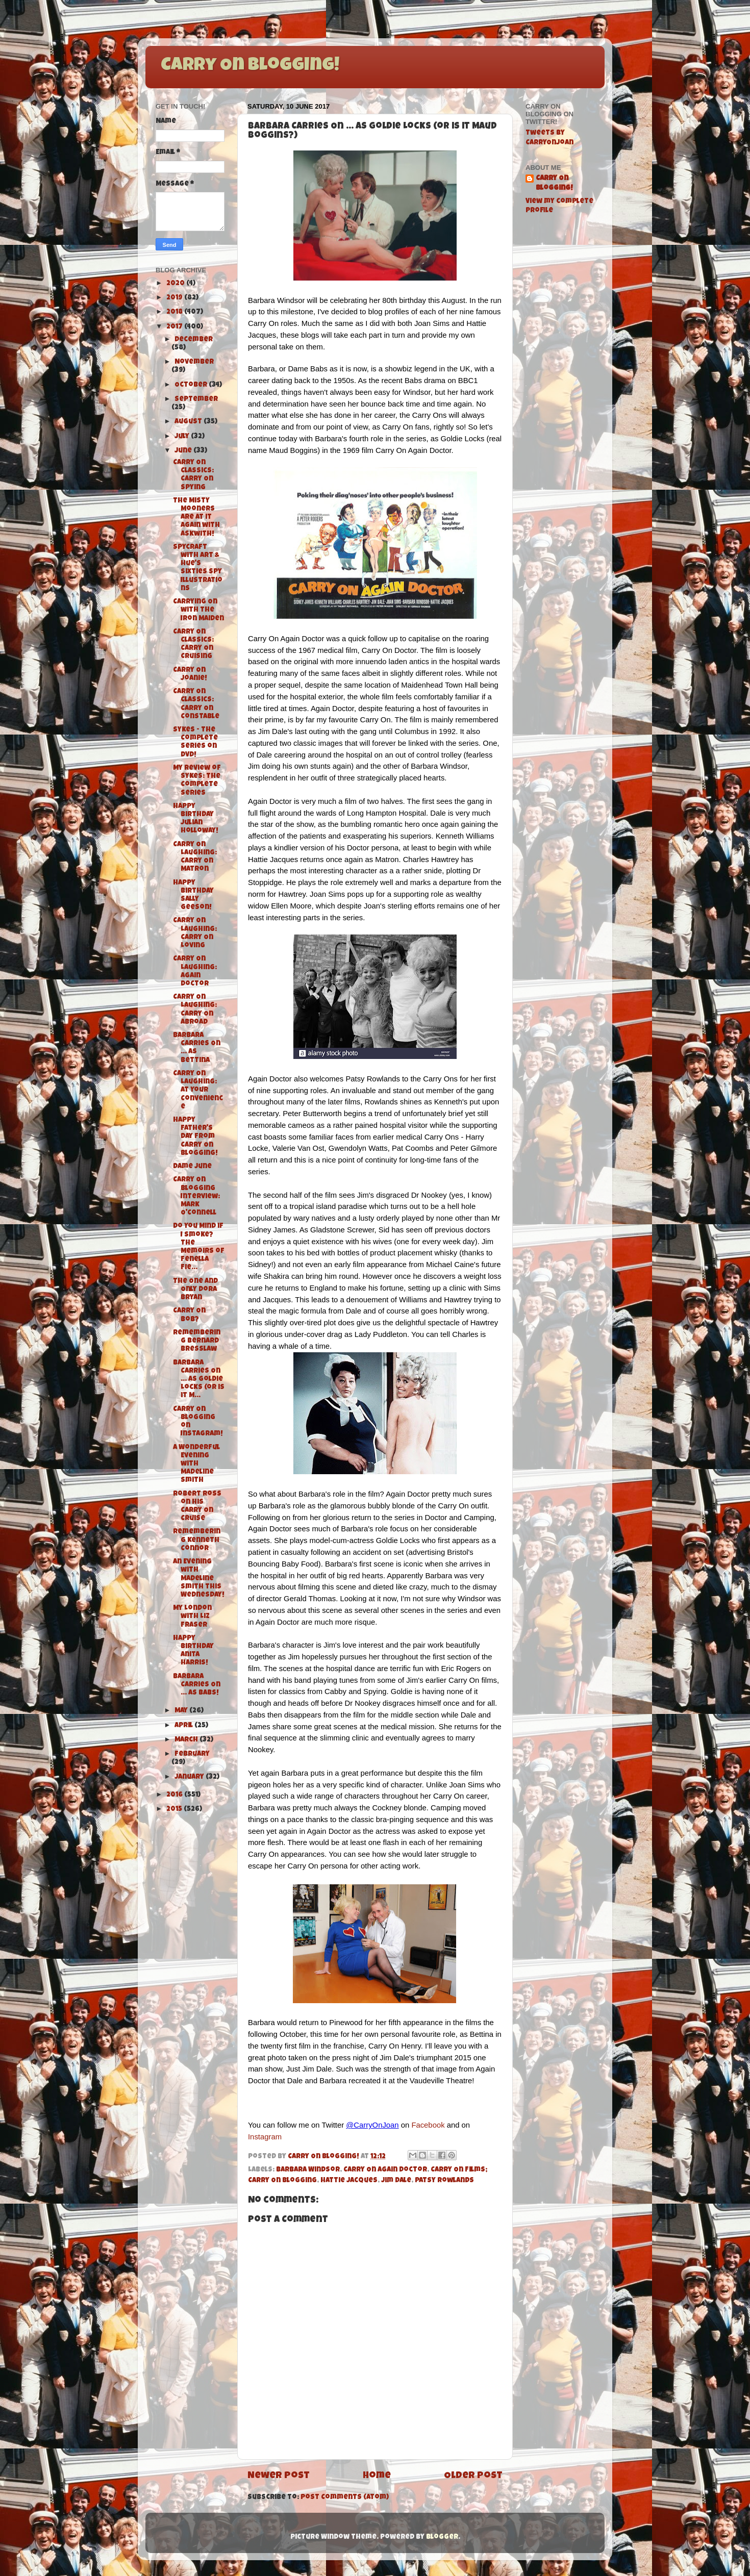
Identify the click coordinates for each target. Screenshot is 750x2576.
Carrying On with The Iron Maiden (198, 610)
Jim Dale (396, 2181)
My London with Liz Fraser (192, 1616)
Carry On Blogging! (250, 66)
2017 (175, 327)
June (183, 451)
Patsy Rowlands (444, 2181)
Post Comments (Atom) (345, 2497)
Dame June (192, 1167)
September (196, 399)
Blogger (442, 2537)
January (190, 1777)
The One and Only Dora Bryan (195, 1289)
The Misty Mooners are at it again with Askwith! (196, 518)
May (181, 1711)
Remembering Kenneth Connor (196, 1540)
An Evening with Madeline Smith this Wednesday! (198, 1579)
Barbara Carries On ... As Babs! (196, 1685)
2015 (175, 1809)
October (191, 385)
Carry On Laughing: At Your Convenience (198, 1090)
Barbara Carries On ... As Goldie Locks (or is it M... (198, 1380)
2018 (175, 312)
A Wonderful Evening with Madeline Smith (196, 1464)
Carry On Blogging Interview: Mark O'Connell (196, 1197)
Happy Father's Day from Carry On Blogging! (195, 1137)
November (194, 362)
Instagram (265, 2137)
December (193, 340)
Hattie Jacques (349, 2181)
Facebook (427, 2125)
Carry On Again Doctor (385, 2170)
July (182, 437)
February (192, 1754)
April (184, 1726)
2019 (175, 298)
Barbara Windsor (308, 2170)
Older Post (473, 2476)
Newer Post (278, 2476)
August (189, 422)
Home (377, 2476)
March (186, 1740)
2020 (176, 284)
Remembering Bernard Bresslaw (196, 1341)
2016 (175, 1795)
